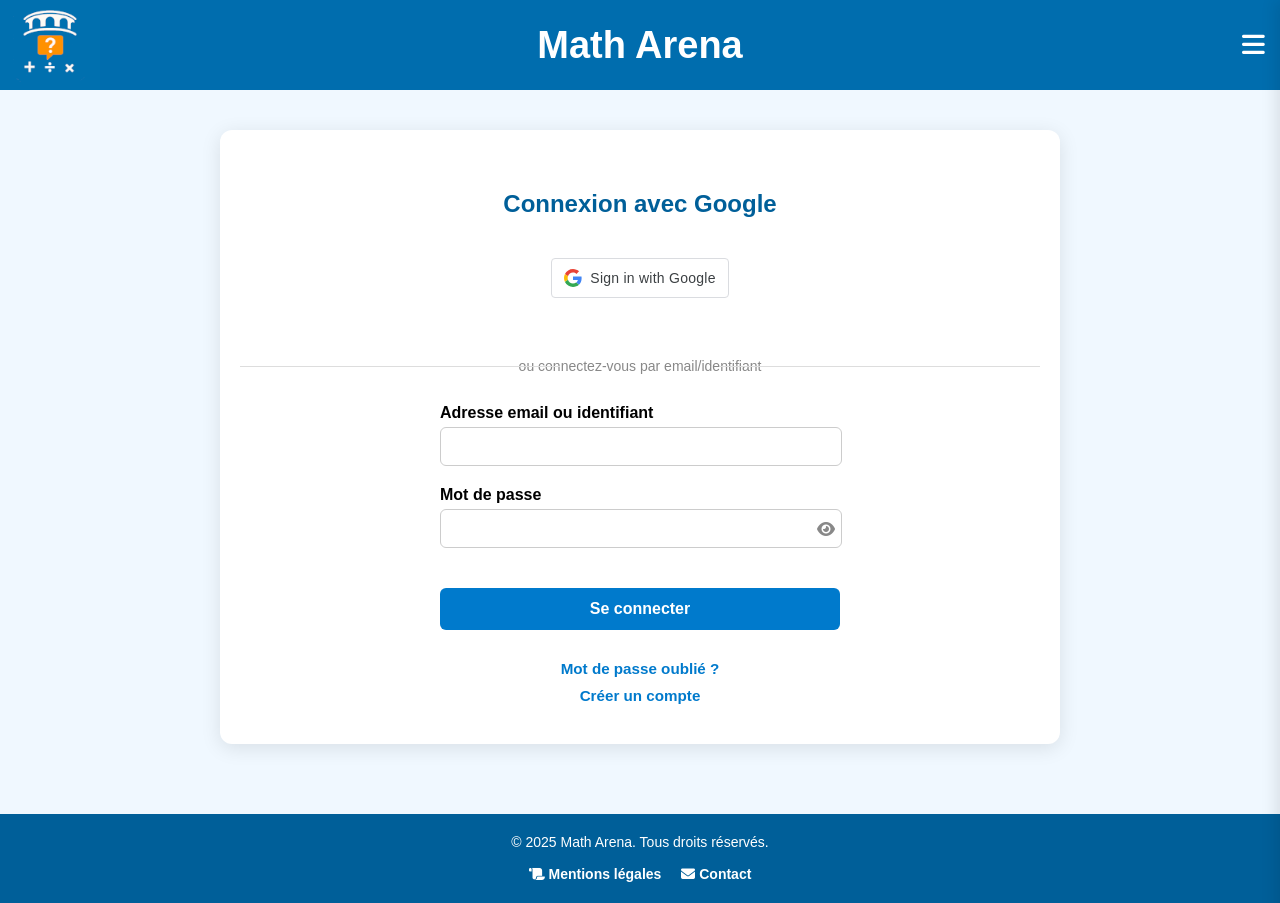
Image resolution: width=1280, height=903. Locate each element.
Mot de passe (490, 494)
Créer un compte (640, 695)
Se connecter (640, 608)
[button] (639, 278)
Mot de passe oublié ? (640, 668)
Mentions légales (595, 874)
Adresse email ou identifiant (546, 412)
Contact (716, 874)
